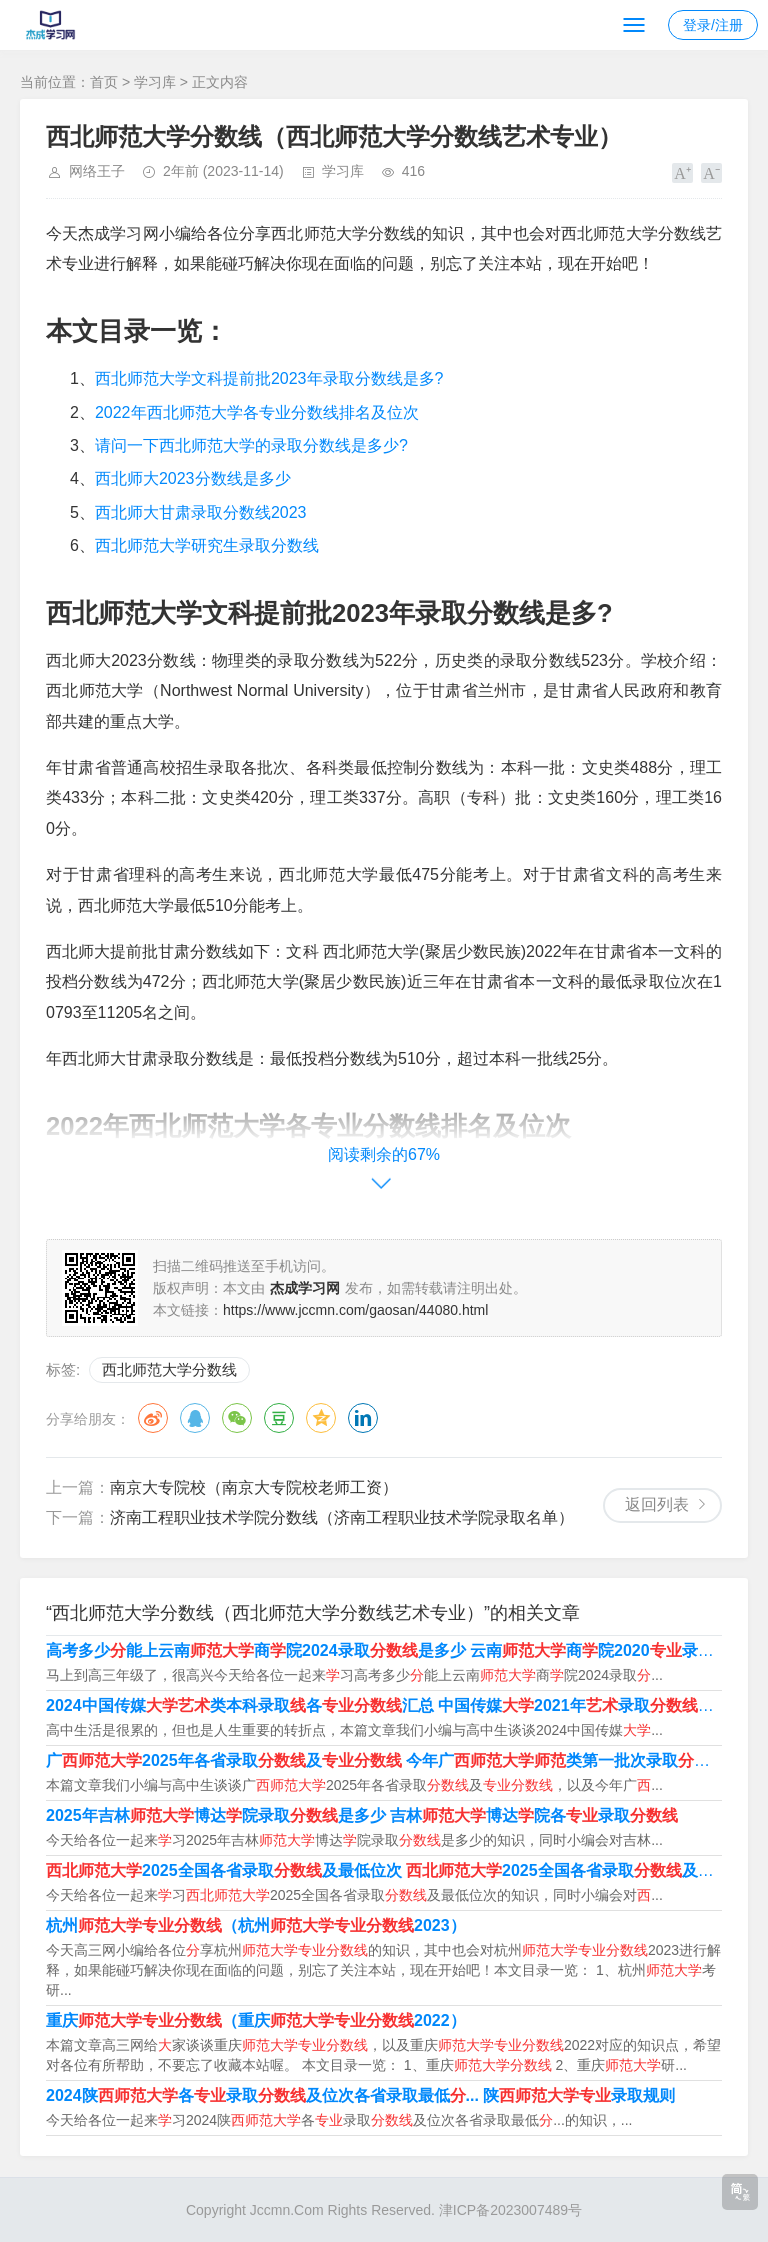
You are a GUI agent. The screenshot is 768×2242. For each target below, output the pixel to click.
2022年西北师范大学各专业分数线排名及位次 (257, 412)
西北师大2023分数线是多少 (193, 478)
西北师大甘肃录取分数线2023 (201, 512)
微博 (153, 1418)
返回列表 (657, 1504)
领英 (363, 1418)
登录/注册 (713, 25)
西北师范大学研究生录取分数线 (207, 545)
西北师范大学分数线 (169, 1369)
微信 (237, 1418)
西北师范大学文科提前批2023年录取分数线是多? (269, 378)
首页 (104, 82)
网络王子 (97, 171)
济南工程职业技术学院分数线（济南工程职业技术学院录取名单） (342, 1517)
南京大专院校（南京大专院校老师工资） (254, 1487)
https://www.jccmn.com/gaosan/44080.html (355, 1310)
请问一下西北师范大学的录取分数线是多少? (251, 445)
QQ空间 (321, 1418)
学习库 (155, 82)
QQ (195, 1418)
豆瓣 (279, 1418)
